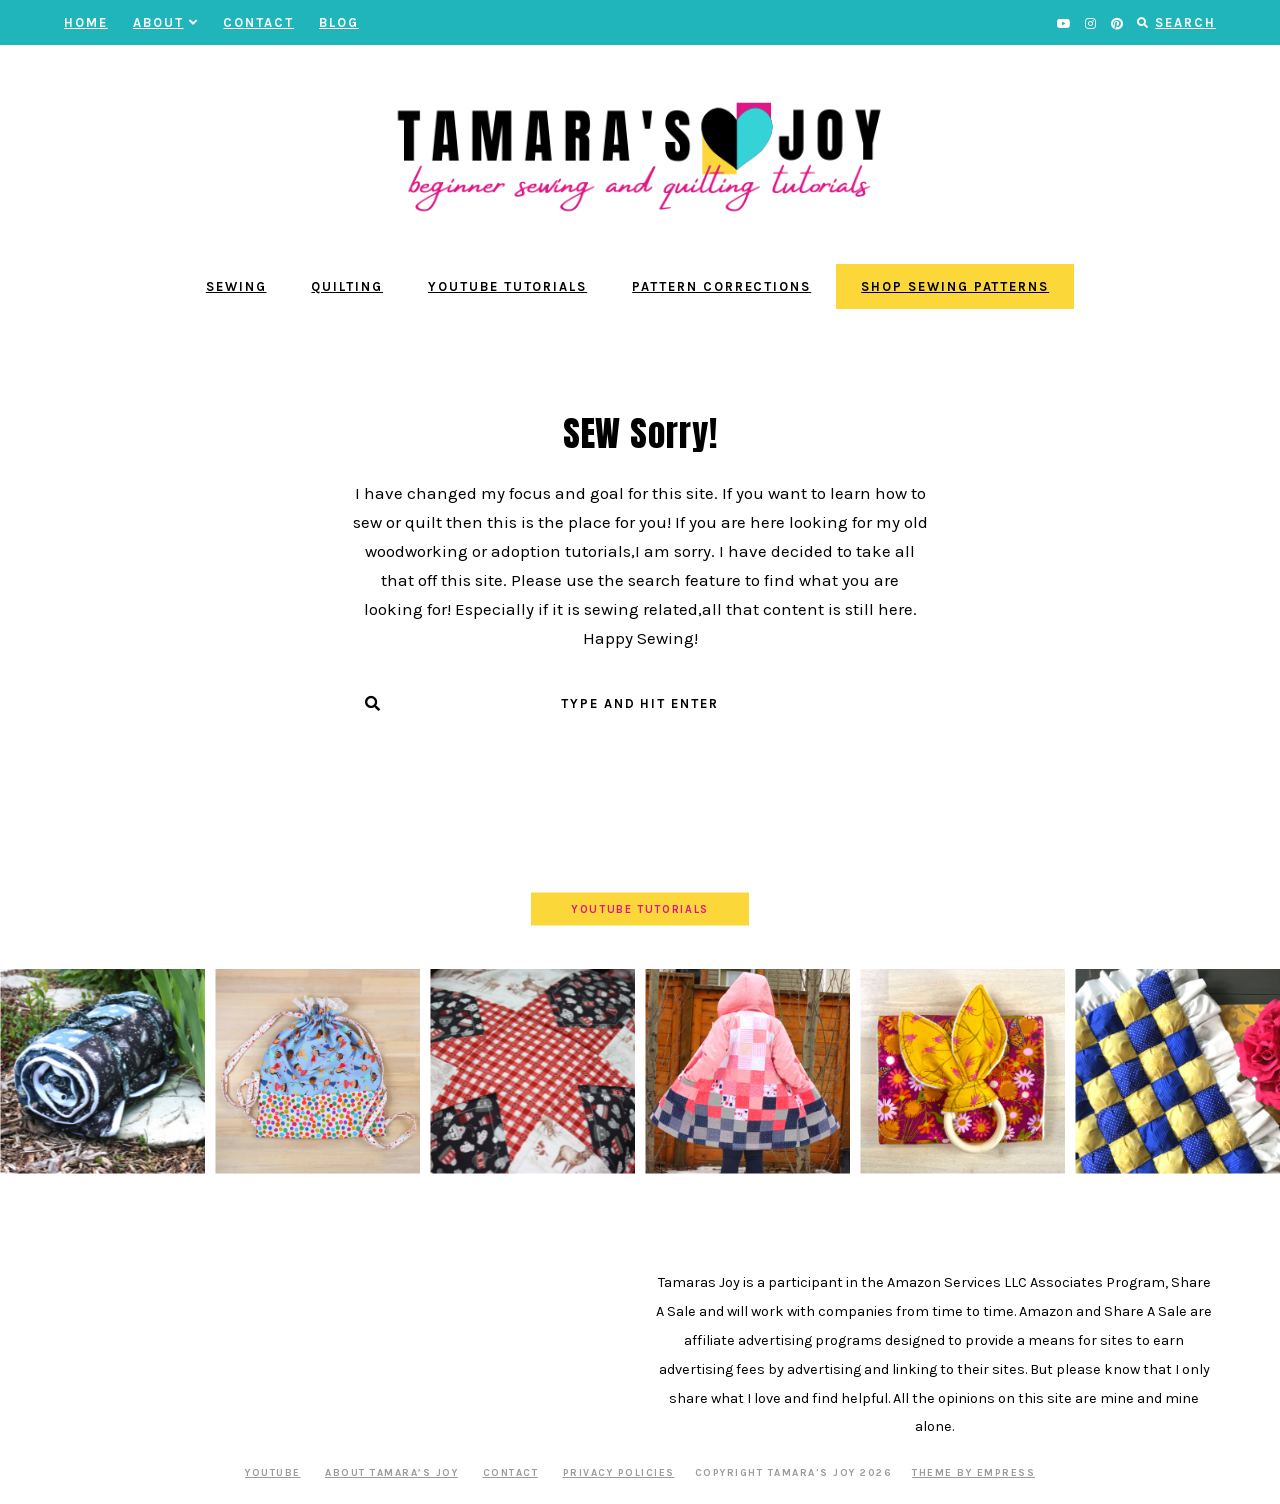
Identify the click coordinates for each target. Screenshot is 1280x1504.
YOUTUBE (273, 1473)
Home (86, 22)
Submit (640, 743)
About (166, 22)
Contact (258, 22)
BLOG (339, 22)
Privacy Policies (619, 1473)
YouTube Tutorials (507, 286)
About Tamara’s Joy (391, 1473)
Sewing (236, 286)
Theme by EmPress (973, 1473)
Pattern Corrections (721, 286)
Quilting (347, 286)
